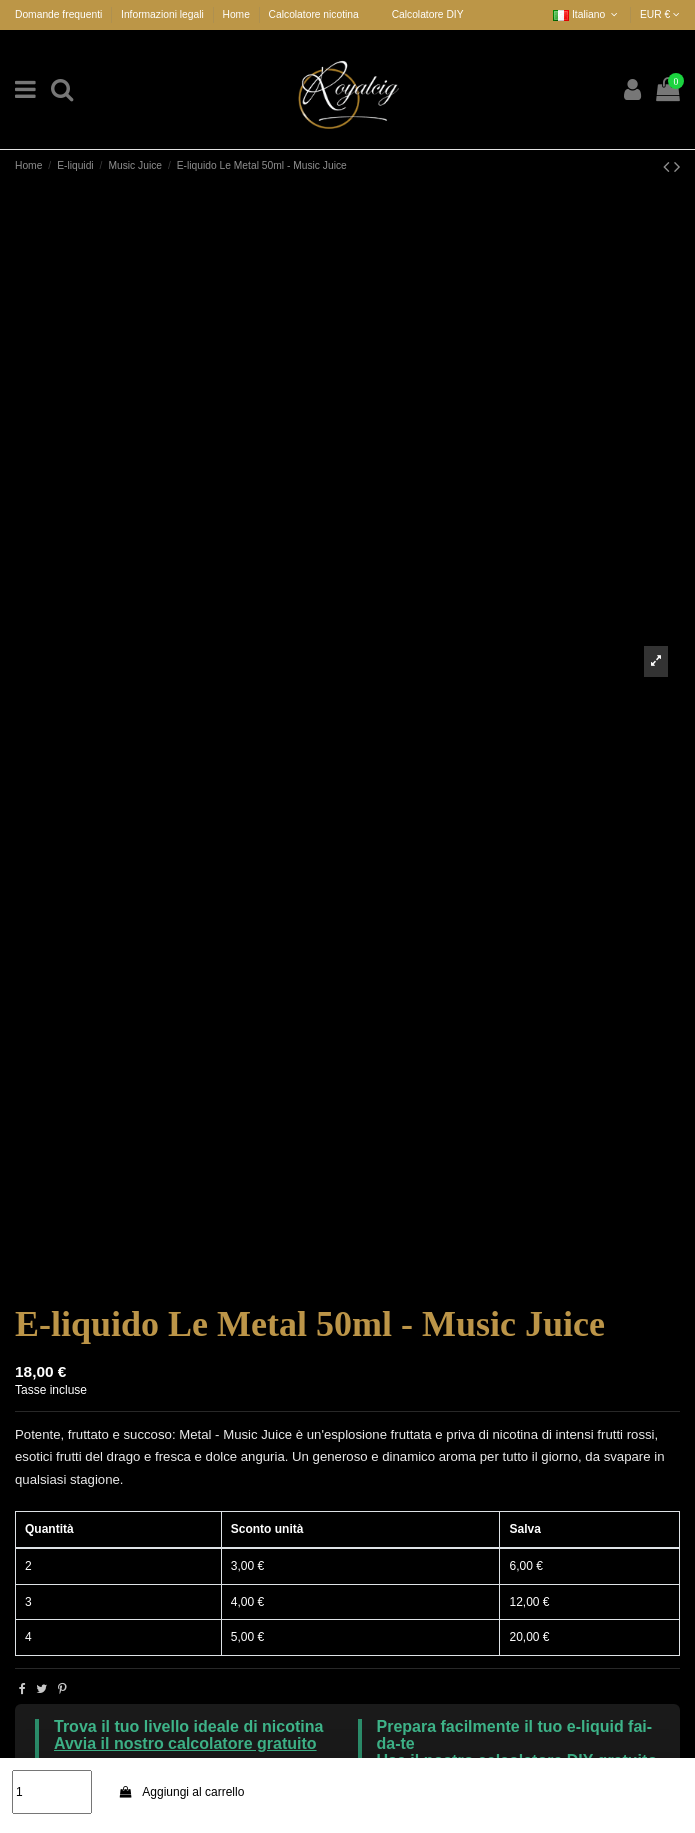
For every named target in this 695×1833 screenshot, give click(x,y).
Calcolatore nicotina (314, 14)
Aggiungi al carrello (181, 1792)
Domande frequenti (60, 14)
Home (235, 14)
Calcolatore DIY (428, 14)
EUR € (660, 14)
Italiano (587, 14)
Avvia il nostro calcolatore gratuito (185, 1743)
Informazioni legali (164, 14)
